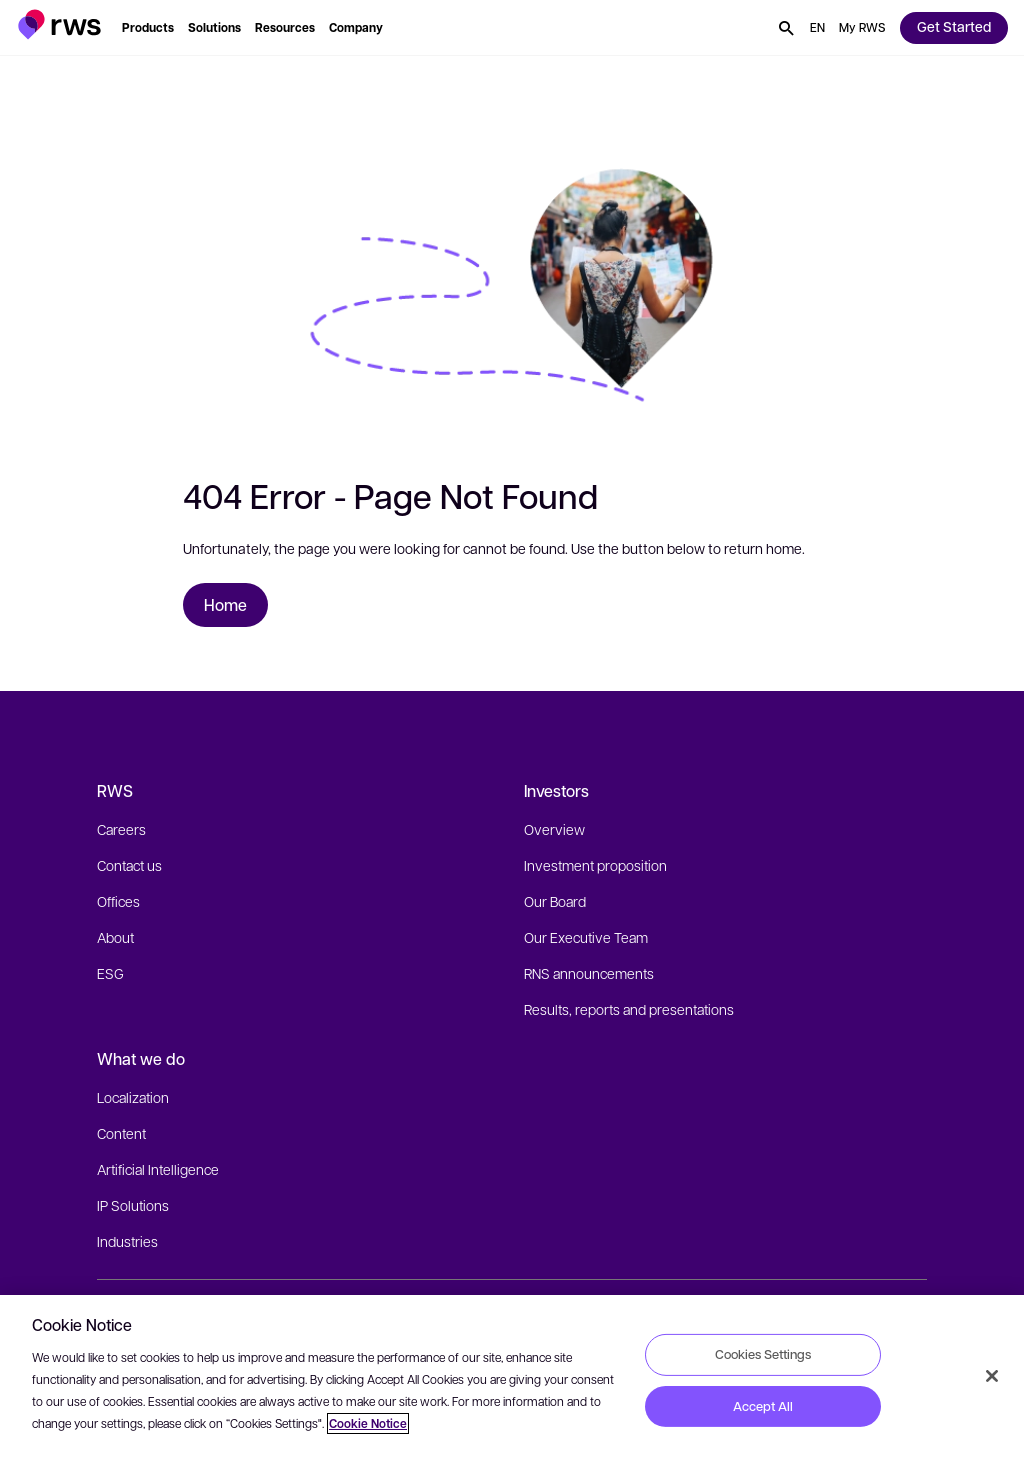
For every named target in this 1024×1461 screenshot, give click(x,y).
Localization (133, 1097)
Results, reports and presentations (629, 1009)
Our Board (555, 901)
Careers (121, 829)
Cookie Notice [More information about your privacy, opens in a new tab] (368, 1423)
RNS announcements (589, 973)
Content (121, 1133)
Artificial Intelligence (158, 1169)
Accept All (763, 1406)
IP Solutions (133, 1205)
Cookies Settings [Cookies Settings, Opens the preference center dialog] (763, 1354)
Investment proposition (595, 865)
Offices (118, 901)
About (115, 937)
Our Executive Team (586, 937)
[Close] (992, 1376)
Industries (127, 1241)
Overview (554, 829)
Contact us (129, 865)
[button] (59, 24)
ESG (110, 973)
